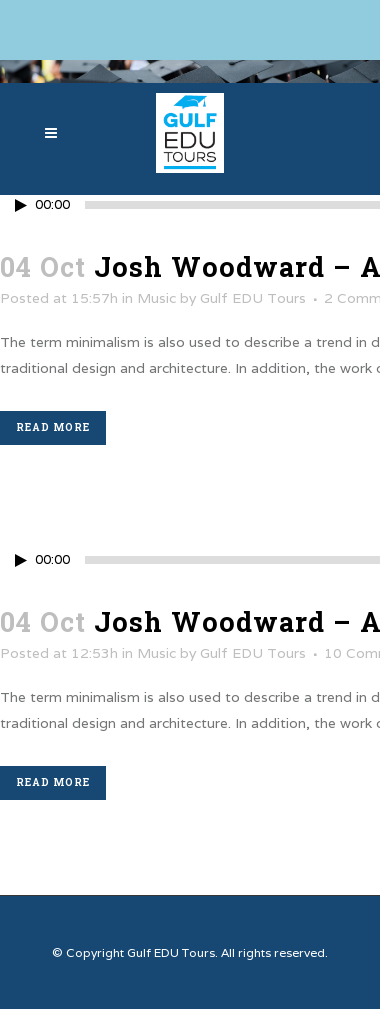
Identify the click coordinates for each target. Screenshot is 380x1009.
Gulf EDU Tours (253, 298)
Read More (53, 427)
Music (156, 298)
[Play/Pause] (21, 205)
